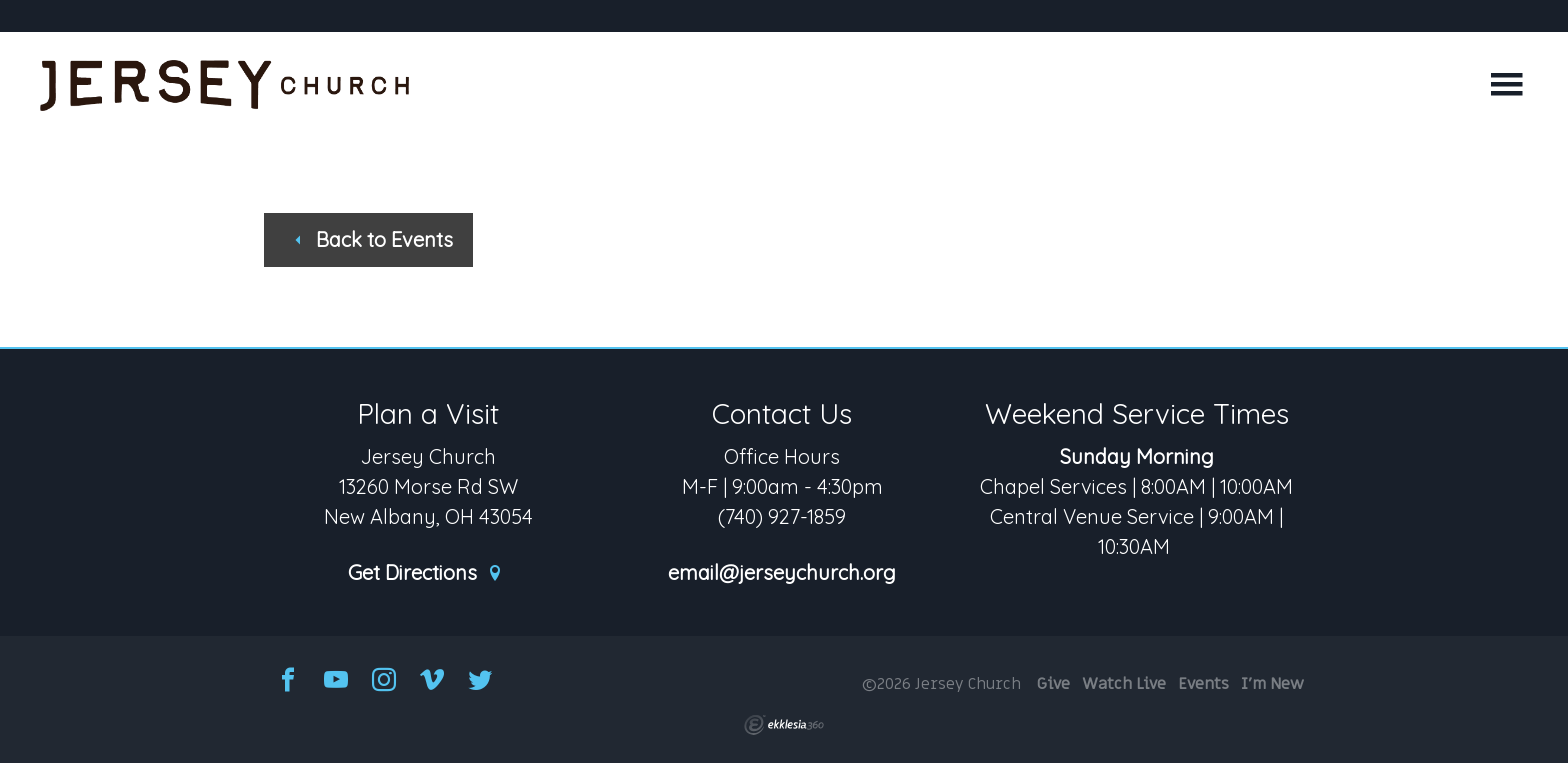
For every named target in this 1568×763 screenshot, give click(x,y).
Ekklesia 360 (784, 725)
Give (1053, 684)
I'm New (1272, 684)
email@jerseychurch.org (782, 573)
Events (1203, 684)
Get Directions (426, 573)
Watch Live (1124, 684)
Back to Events (372, 239)
